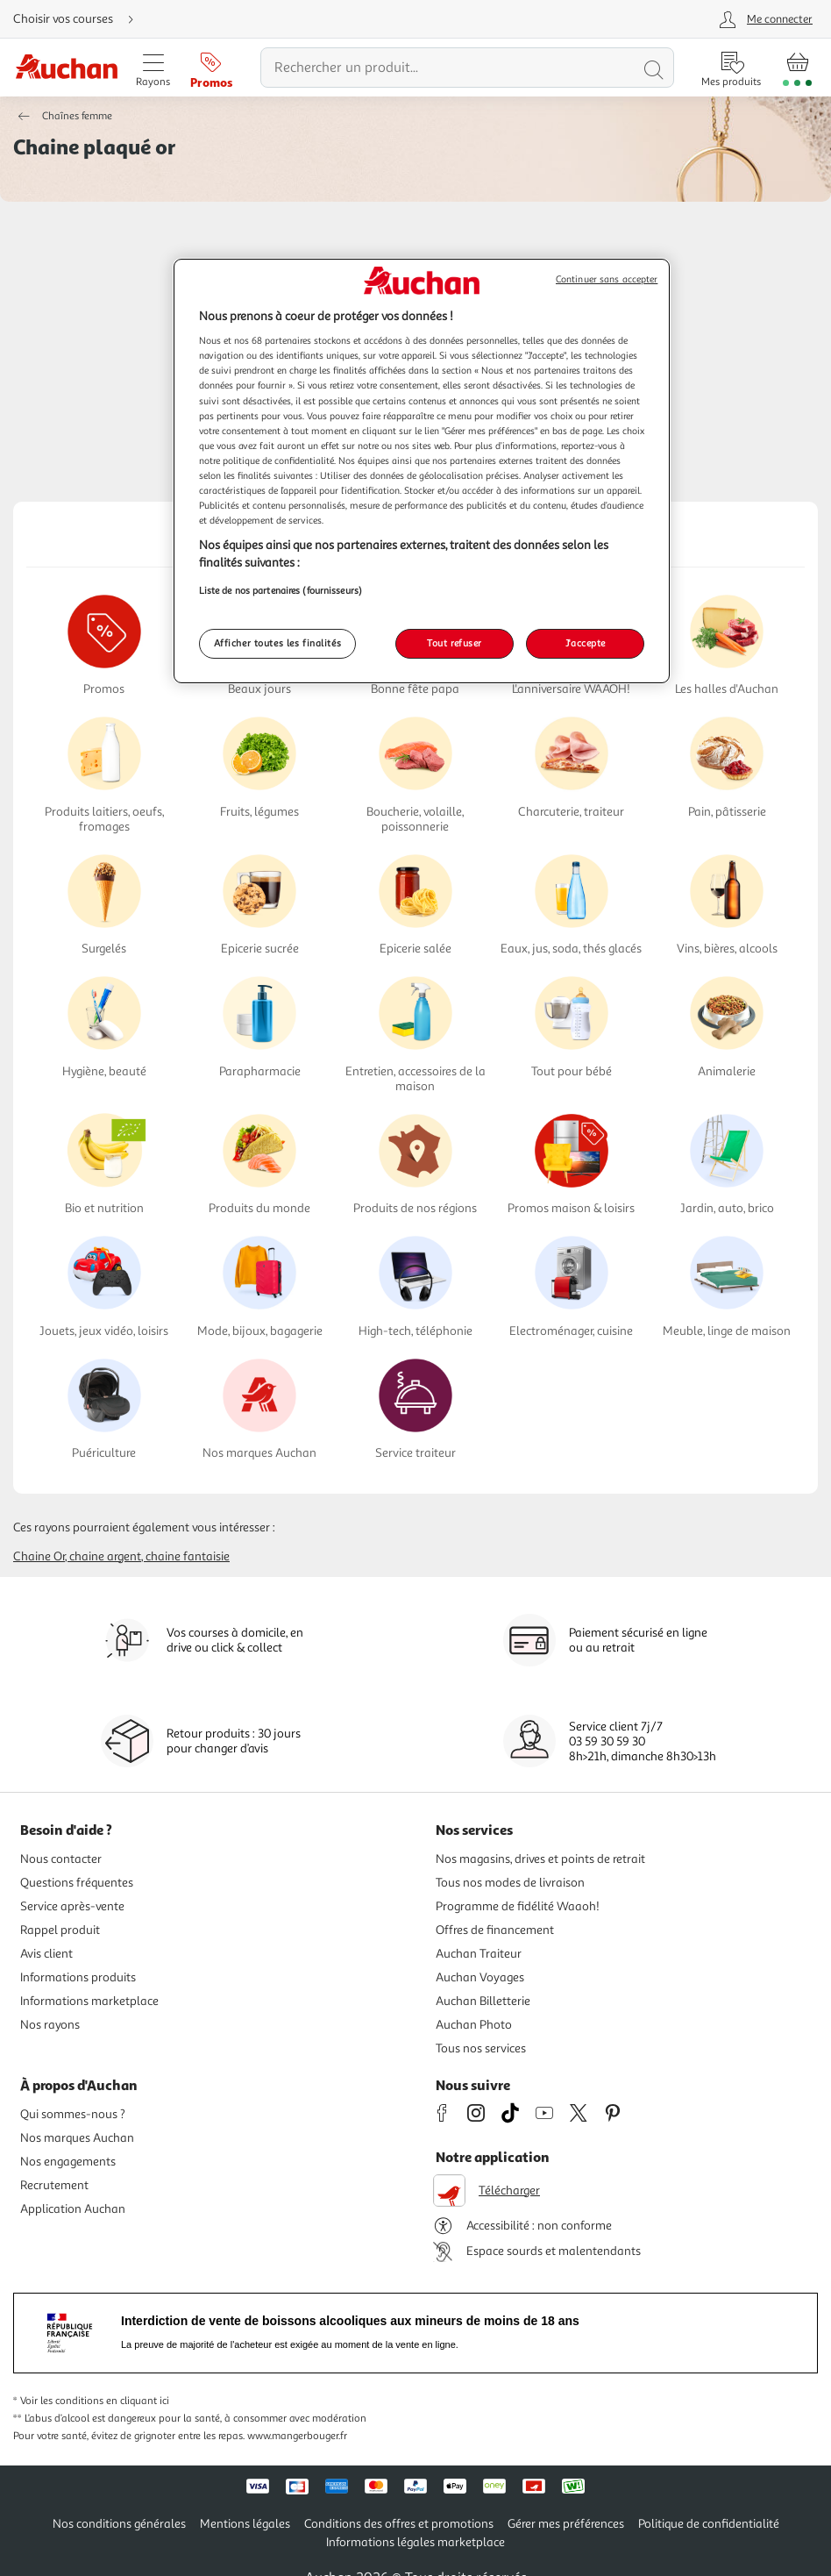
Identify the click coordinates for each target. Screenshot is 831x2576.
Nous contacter (61, 1859)
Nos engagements (68, 2161)
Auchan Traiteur (479, 1953)
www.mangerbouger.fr (297, 2436)
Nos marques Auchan (77, 2137)
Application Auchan (72, 2208)
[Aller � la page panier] (797, 67)
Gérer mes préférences (566, 2523)
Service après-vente (72, 1906)
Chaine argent (105, 1556)
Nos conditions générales (119, 2523)
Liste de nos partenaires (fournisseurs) (280, 590)
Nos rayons (50, 2024)
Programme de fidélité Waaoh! (518, 1906)
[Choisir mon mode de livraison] (80, 19)
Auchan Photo (474, 2024)
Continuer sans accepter (606, 279)
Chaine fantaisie (188, 1556)
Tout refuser (454, 643)
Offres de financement (495, 1930)
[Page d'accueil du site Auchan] (66, 68)
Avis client (46, 1953)
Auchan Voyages (480, 1977)
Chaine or (39, 1556)
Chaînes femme (77, 116)
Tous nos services (481, 2048)
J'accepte (585, 643)
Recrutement (54, 2185)
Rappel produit (60, 1930)
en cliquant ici (137, 2401)
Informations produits (78, 1977)
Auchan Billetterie (483, 2001)
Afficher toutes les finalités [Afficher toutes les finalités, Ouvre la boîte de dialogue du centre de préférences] (278, 643)
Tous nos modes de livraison (510, 1882)
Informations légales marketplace (415, 2542)
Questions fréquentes (76, 1882)
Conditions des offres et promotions (399, 2523)
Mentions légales (245, 2523)
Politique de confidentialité (708, 2523)
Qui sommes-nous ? (72, 2114)
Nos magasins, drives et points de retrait (540, 1859)
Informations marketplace (89, 2001)
